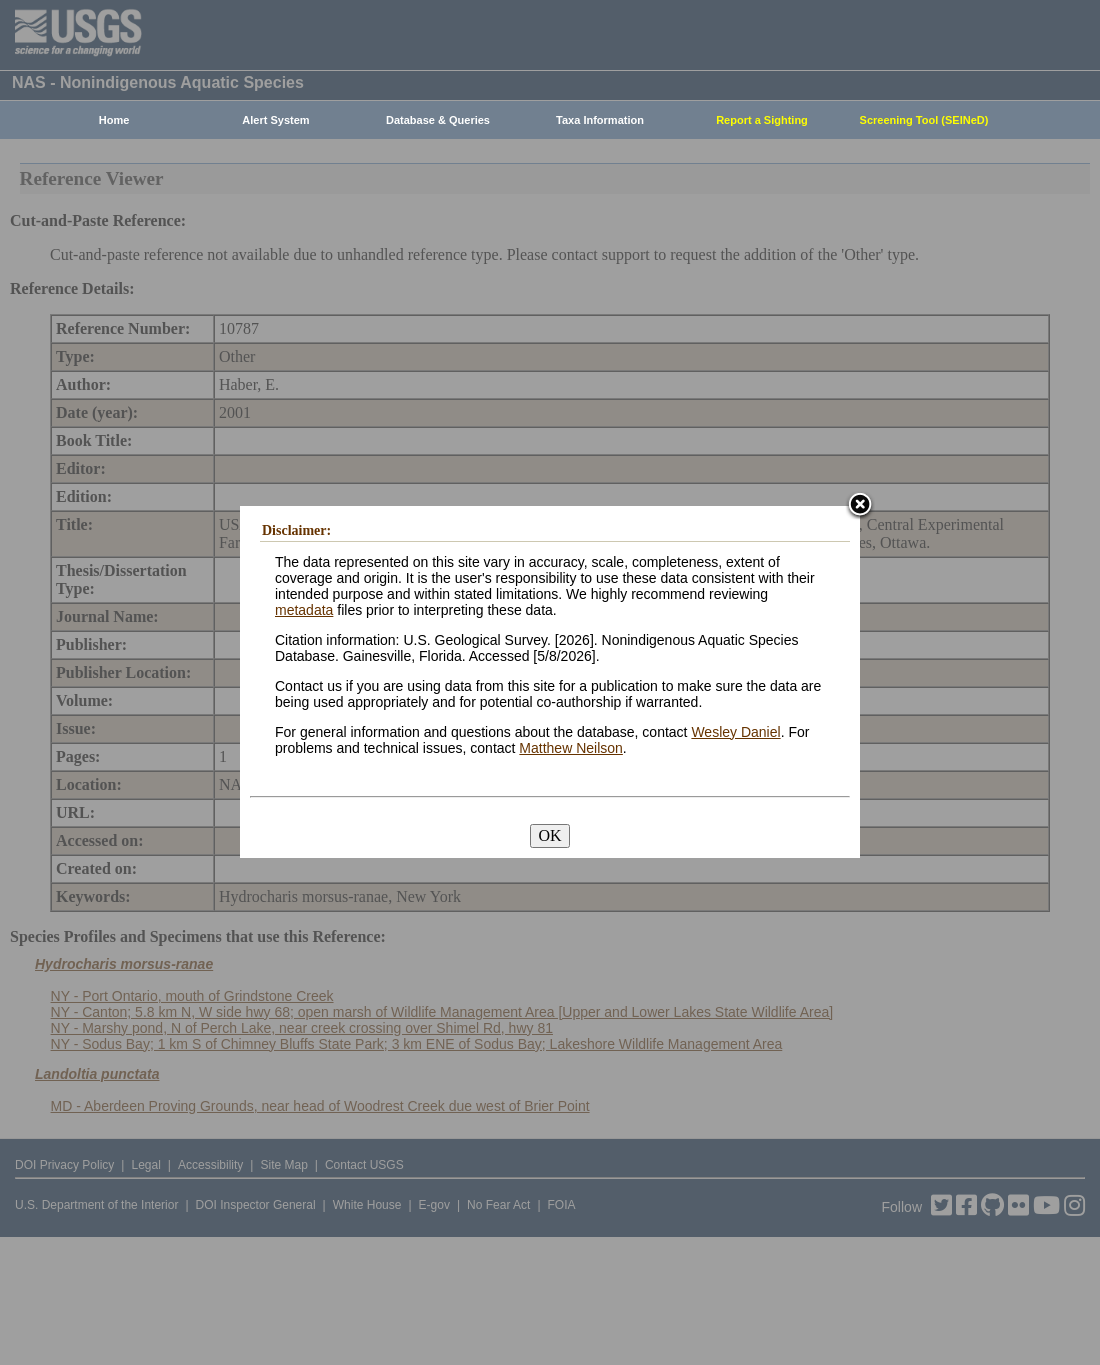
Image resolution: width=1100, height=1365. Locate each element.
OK (549, 835)
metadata (304, 610)
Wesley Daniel (735, 732)
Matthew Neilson (571, 748)
